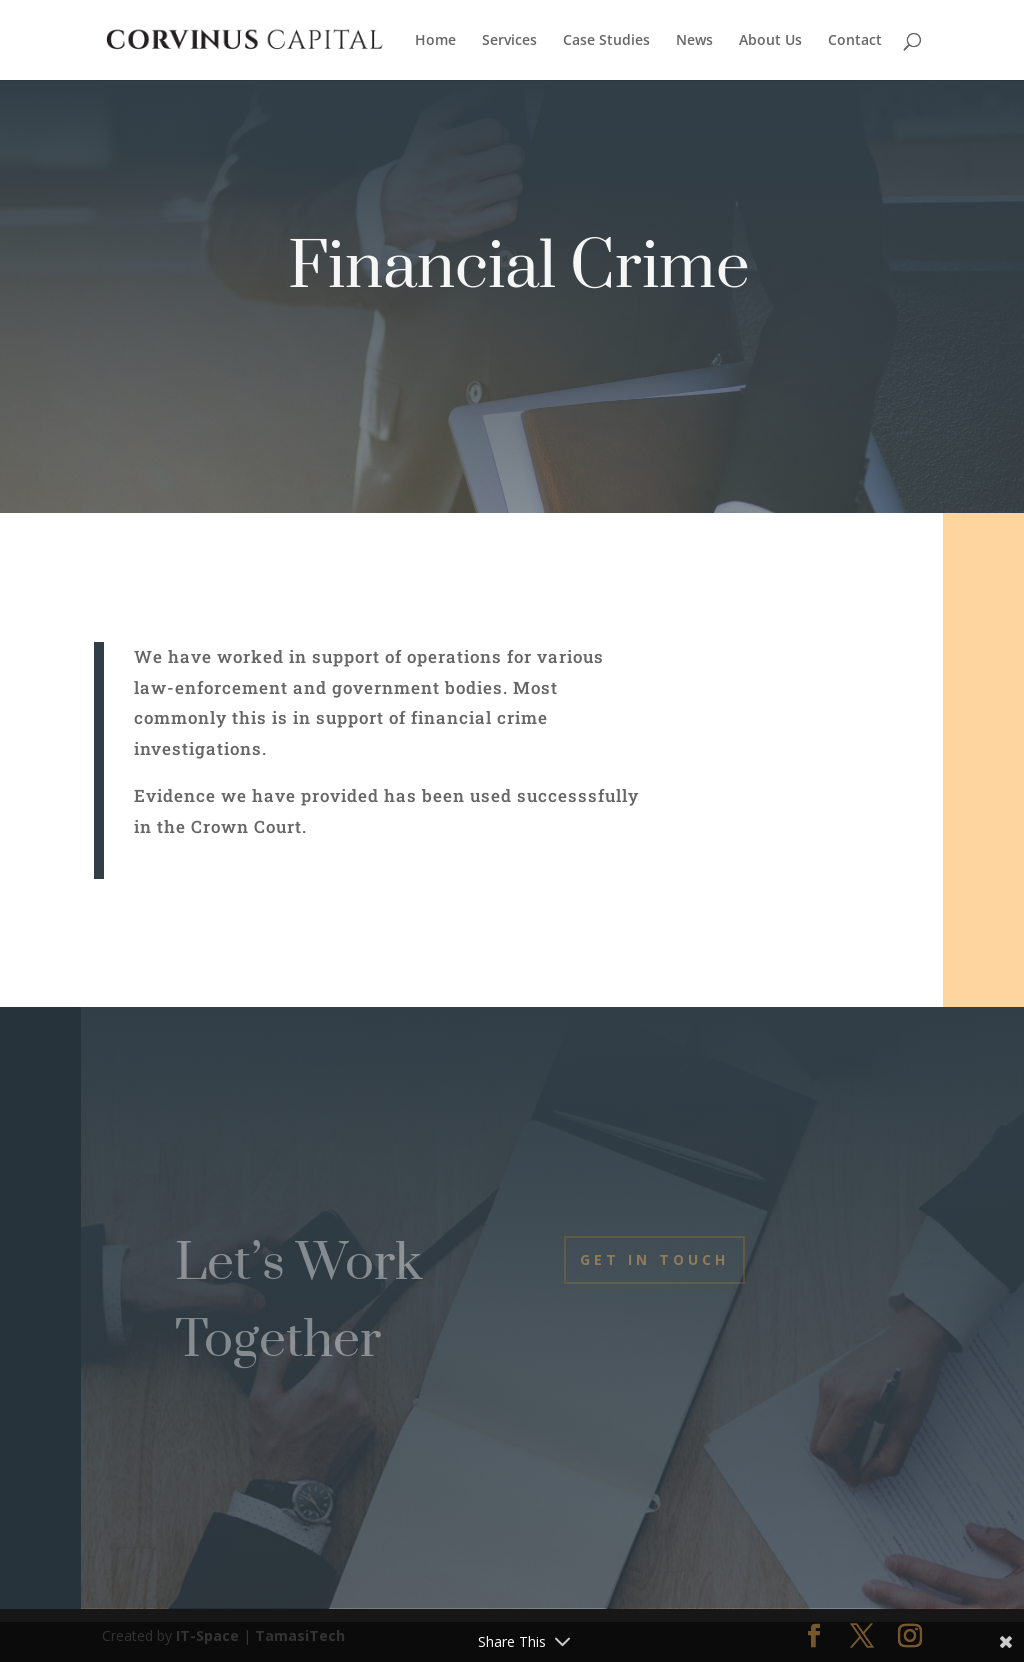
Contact (855, 41)
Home (435, 41)
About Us (770, 41)
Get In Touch (654, 1259)
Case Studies (606, 41)
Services (509, 41)
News (694, 41)
